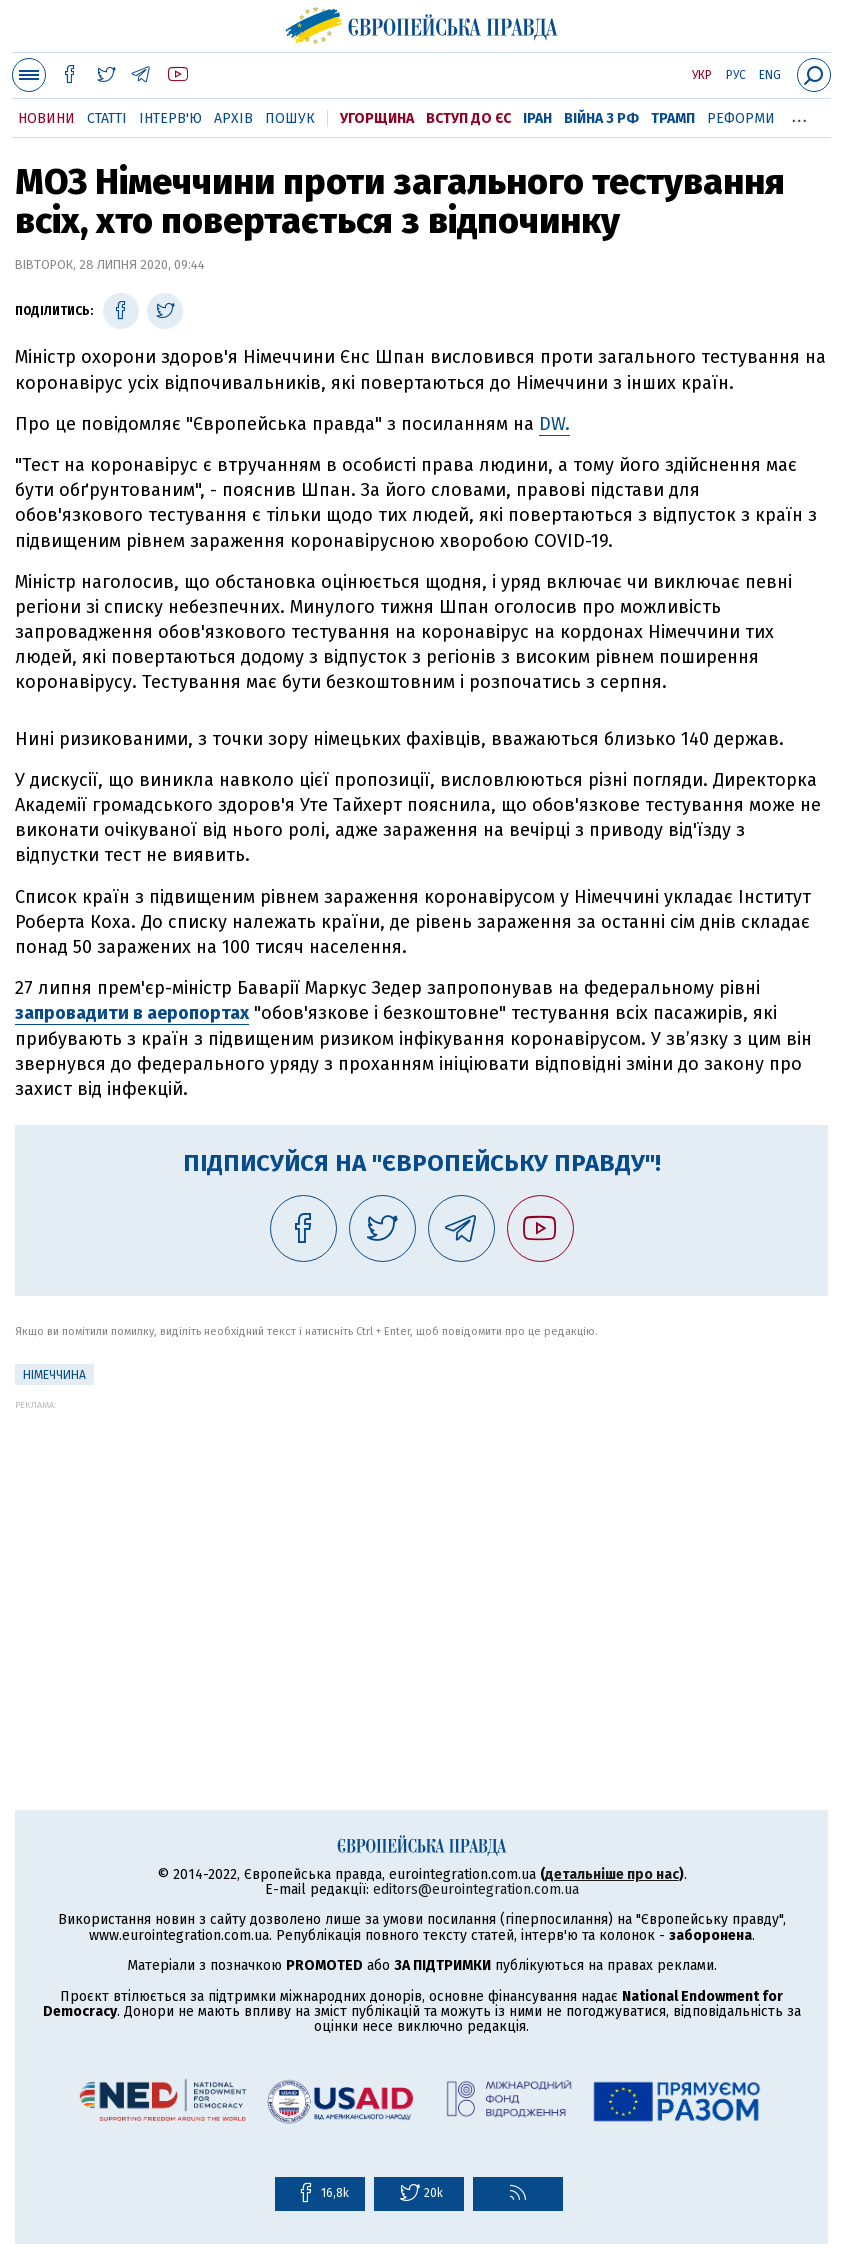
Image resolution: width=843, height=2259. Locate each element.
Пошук (290, 118)
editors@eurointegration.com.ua (476, 1889)
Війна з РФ (601, 118)
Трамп (673, 118)
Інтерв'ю (170, 118)
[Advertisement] (421, 1550)
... (799, 115)
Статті (107, 118)
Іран (537, 118)
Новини (46, 118)
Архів (233, 118)
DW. (554, 424)
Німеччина (54, 1375)
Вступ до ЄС (468, 118)
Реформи (741, 118)
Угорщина (377, 118)
